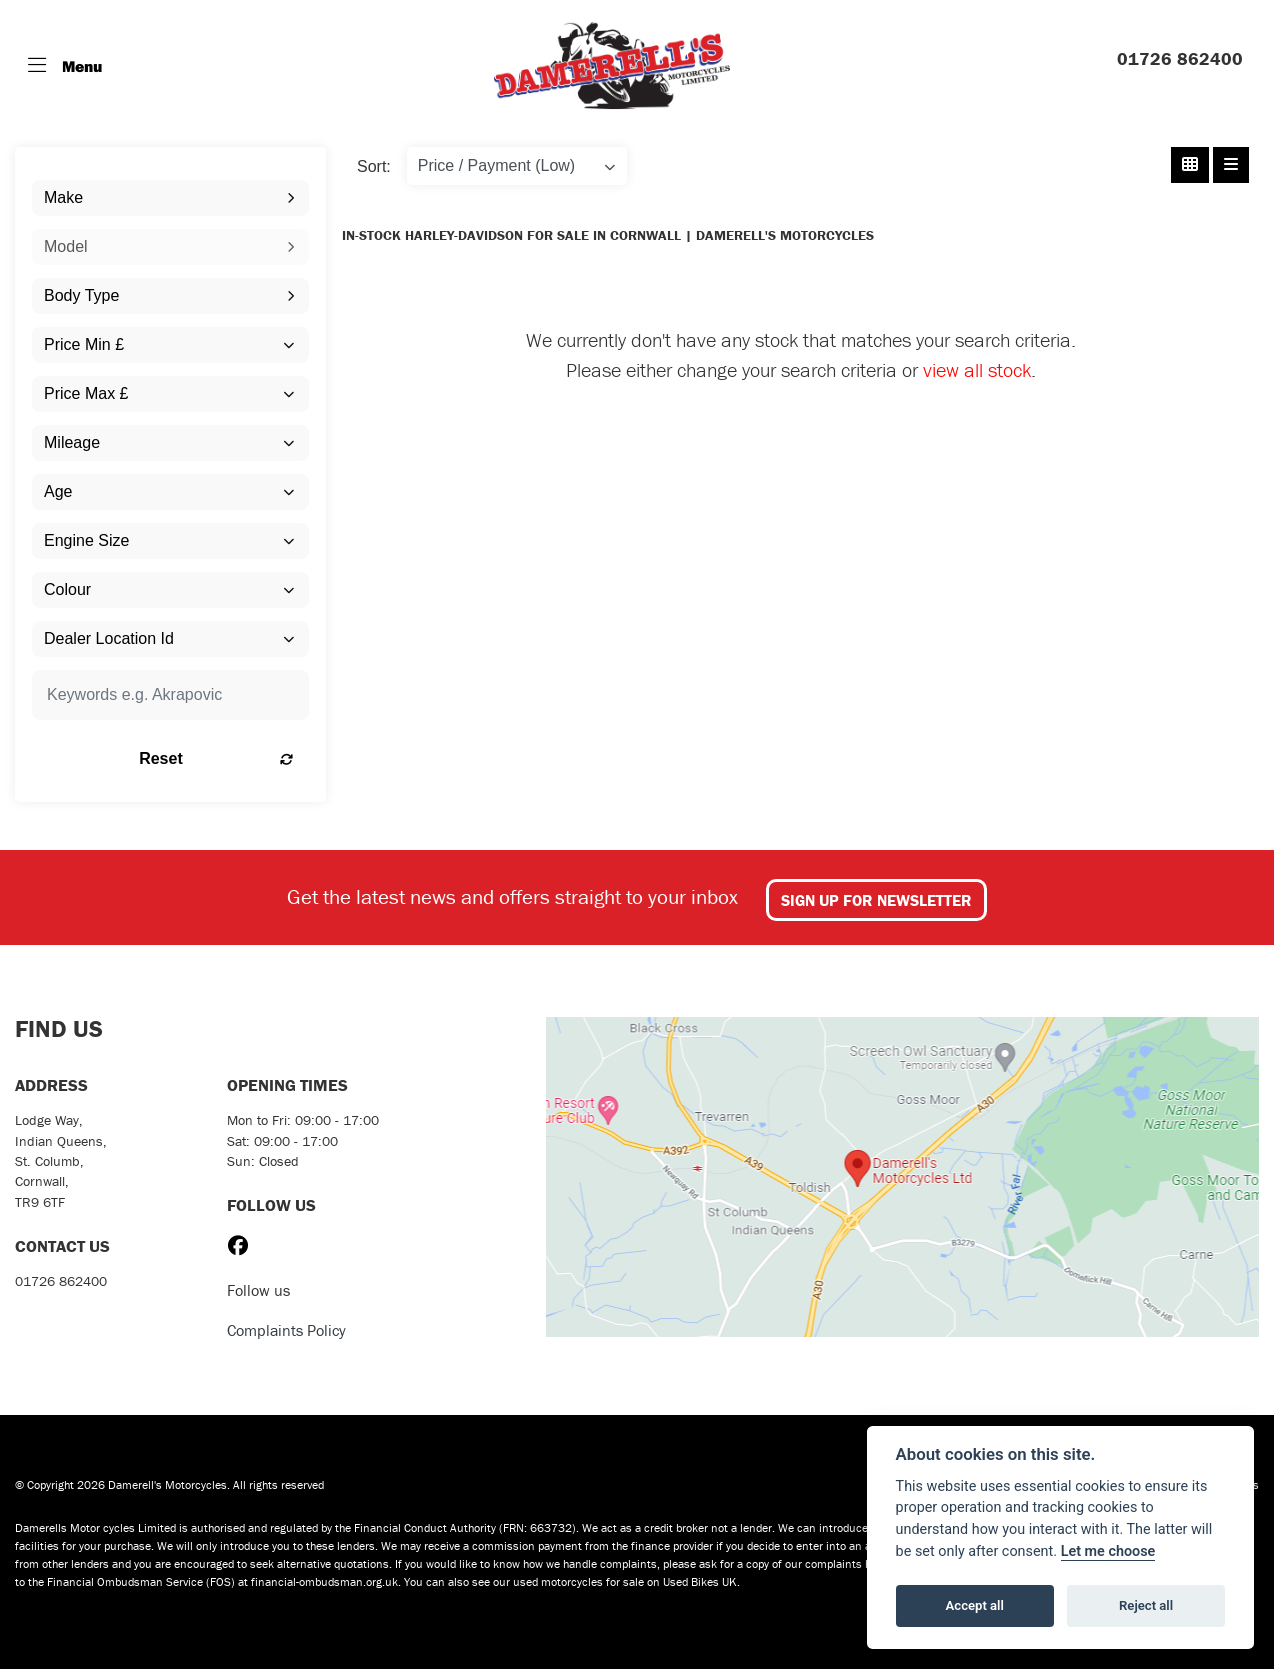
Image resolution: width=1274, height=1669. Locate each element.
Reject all (1146, 1605)
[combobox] (170, 198)
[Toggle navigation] (65, 66)
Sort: (374, 166)
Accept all (975, 1605)
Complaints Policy (286, 1330)
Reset (216, 758)
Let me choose (1108, 1551)
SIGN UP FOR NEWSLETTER (876, 900)
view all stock (977, 369)
